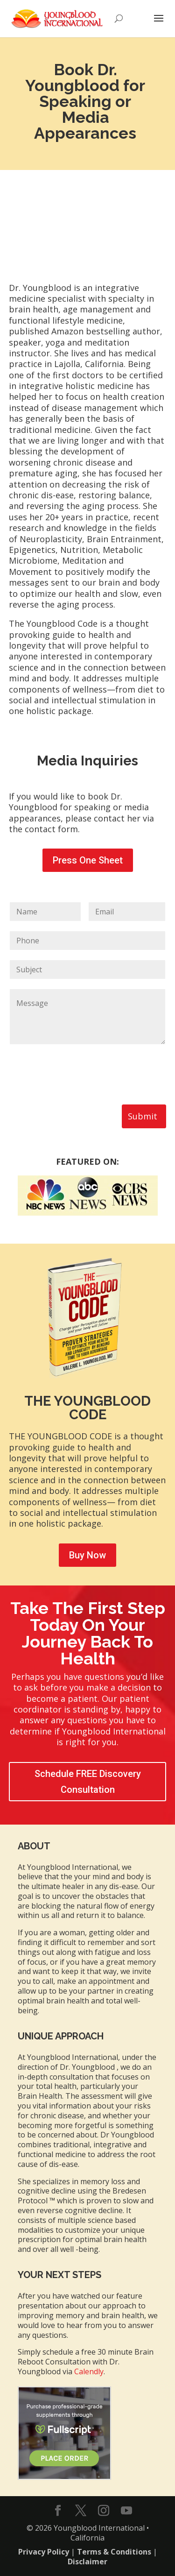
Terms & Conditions (114, 2552)
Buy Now (87, 1555)
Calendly (89, 2371)
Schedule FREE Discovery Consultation (88, 1781)
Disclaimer (87, 2561)
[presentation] (80, 1089)
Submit (142, 1116)
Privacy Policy (43, 2552)
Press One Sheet (88, 860)
